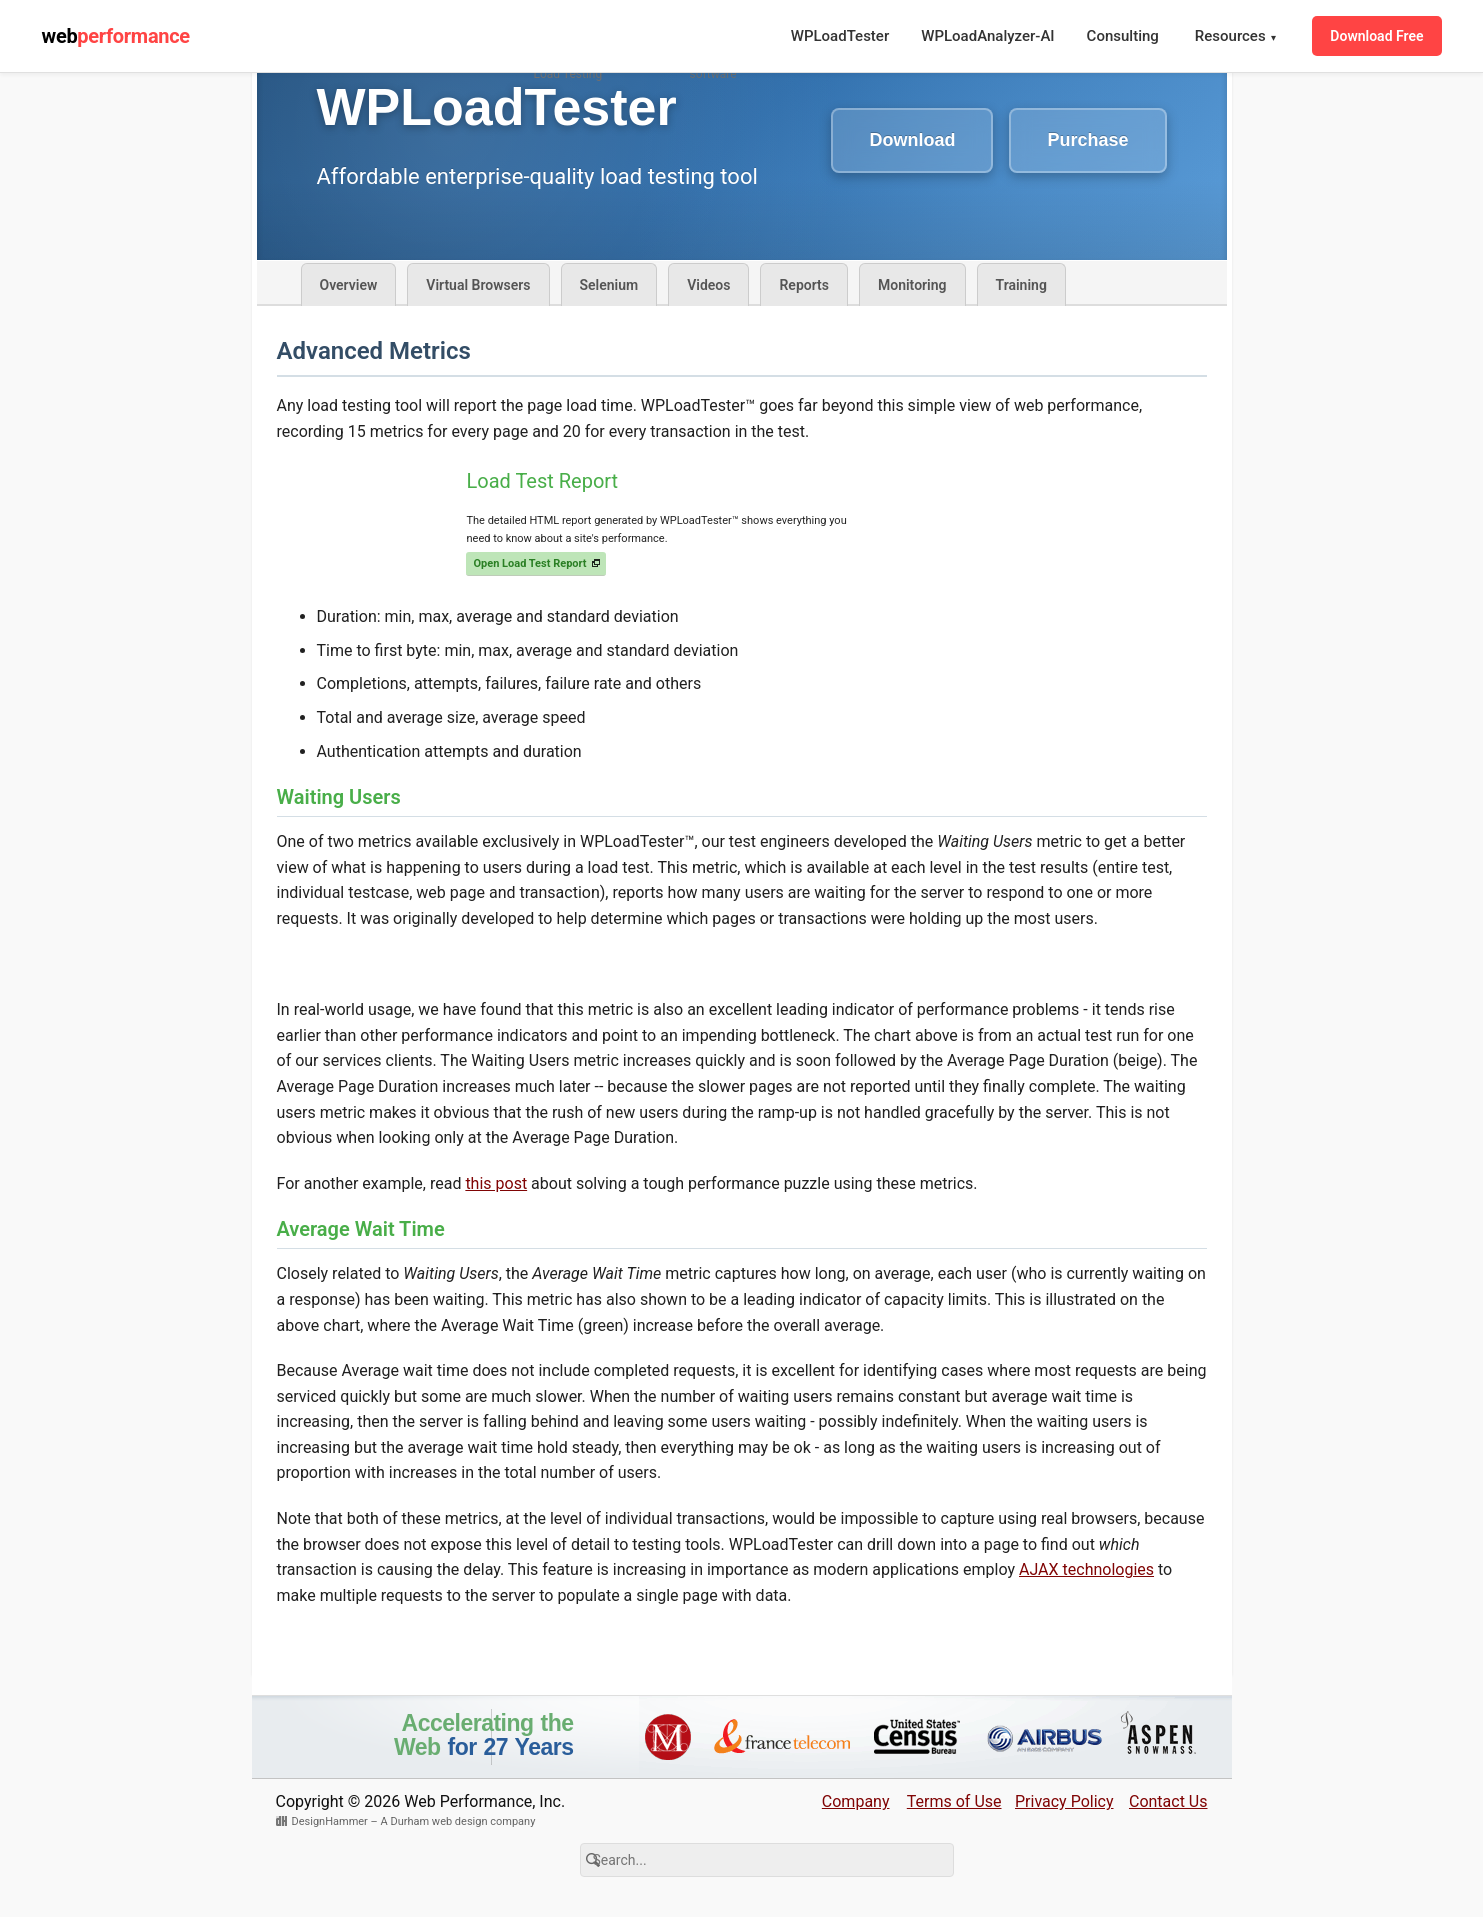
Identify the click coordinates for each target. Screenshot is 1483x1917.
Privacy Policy (1064, 1801)
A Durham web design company (458, 1821)
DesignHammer (330, 1821)
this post (496, 1183)
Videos (708, 285)
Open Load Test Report (529, 563)
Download (912, 140)
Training (1021, 285)
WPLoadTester (840, 36)
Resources (1236, 36)
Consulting (1123, 36)
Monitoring (912, 285)
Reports (804, 285)
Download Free (1376, 36)
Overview (349, 285)
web (116, 36)
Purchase (1087, 140)
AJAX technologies (1086, 1569)
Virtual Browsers (478, 285)
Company (856, 1801)
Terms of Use (954, 1801)
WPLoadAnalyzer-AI (987, 36)
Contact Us (1168, 1801)
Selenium (609, 285)
